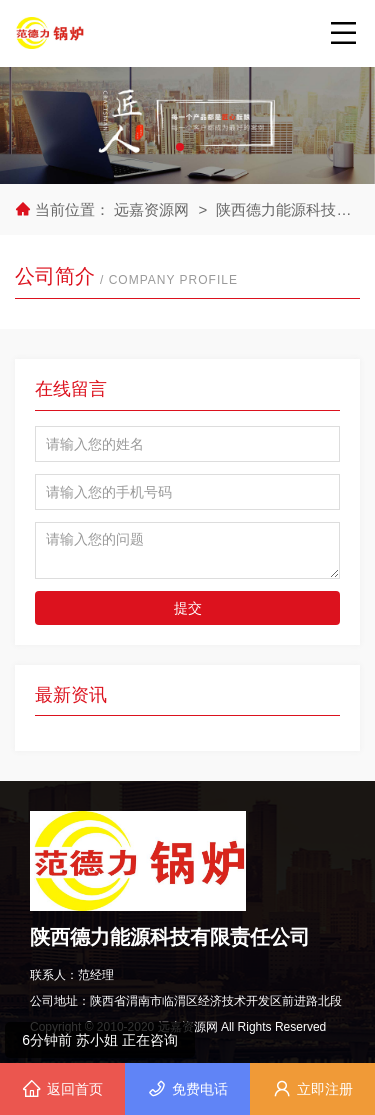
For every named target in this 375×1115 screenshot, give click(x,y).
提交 (188, 608)
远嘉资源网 (153, 209)
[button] (180, 147)
